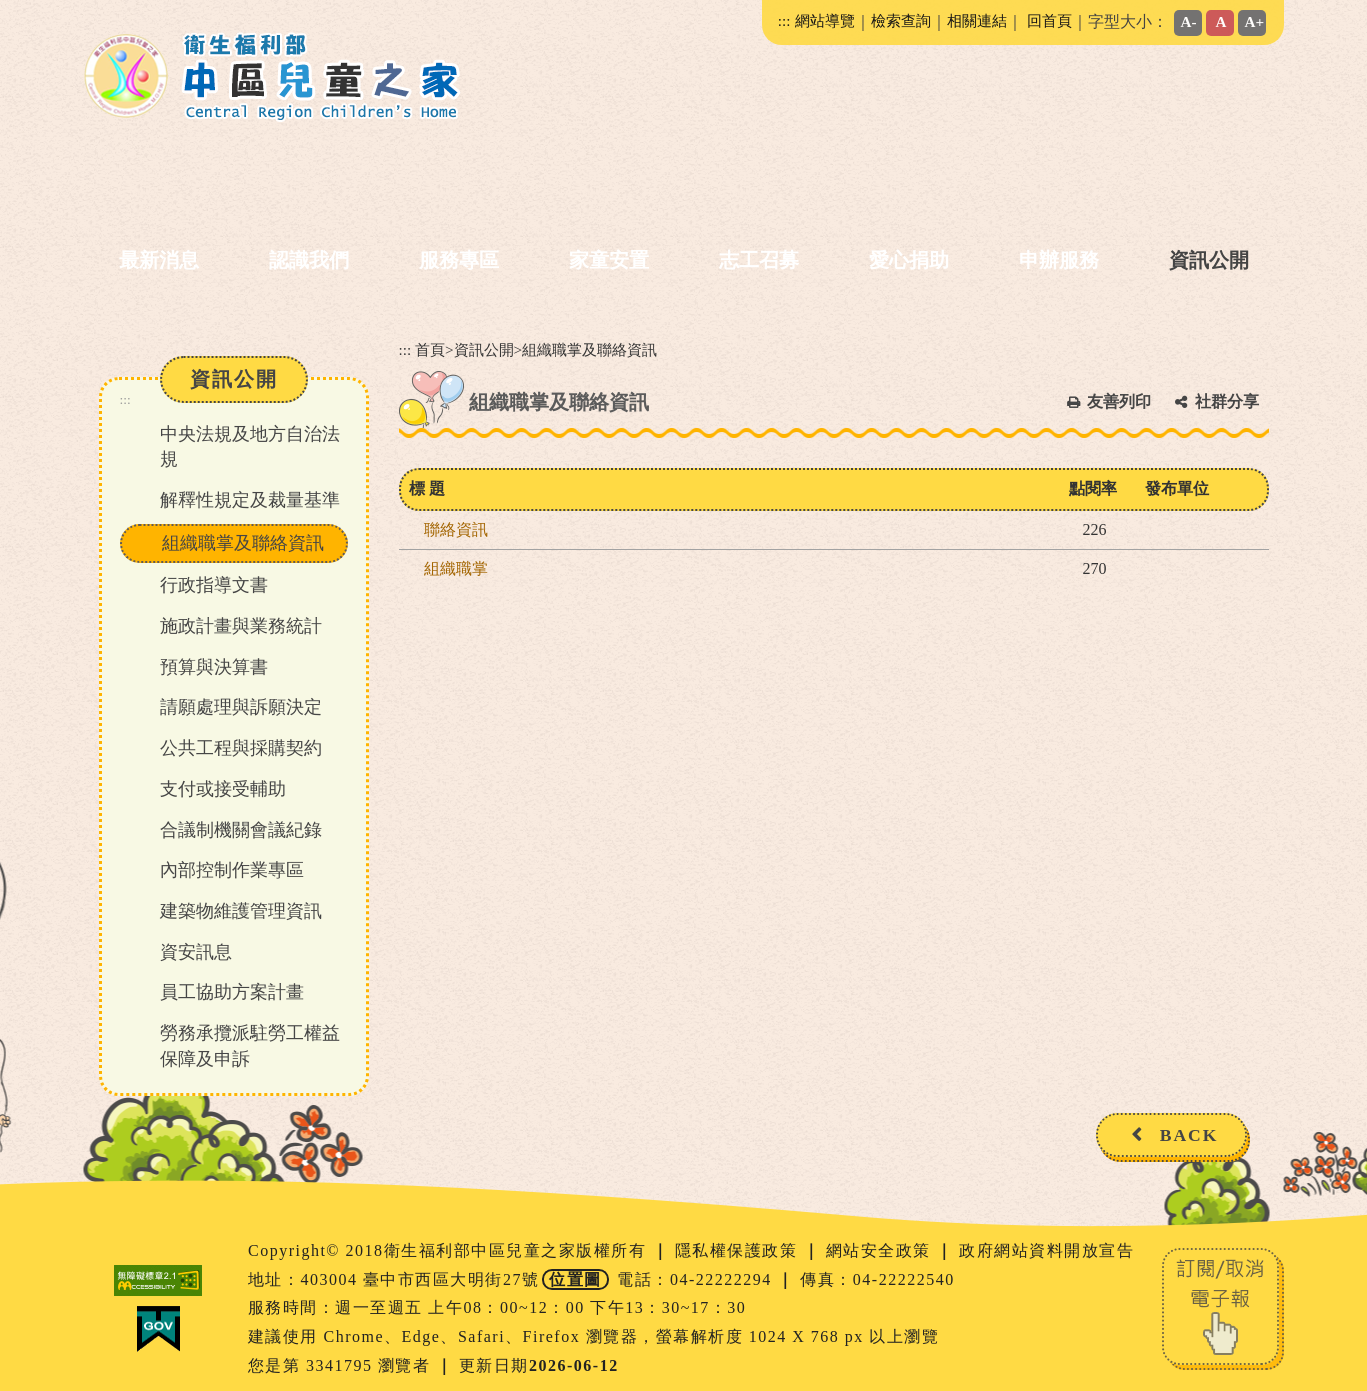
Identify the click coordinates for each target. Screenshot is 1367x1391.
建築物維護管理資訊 (241, 911)
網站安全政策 (881, 1250)
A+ (1255, 21)
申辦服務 (1059, 260)
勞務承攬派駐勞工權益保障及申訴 (250, 1046)
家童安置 (609, 260)
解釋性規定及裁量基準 (250, 500)
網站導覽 (825, 20)
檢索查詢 (901, 20)
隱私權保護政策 (739, 1250)
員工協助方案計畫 (232, 992)
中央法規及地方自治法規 (250, 447)
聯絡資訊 (456, 529)
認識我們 (309, 260)
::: (784, 20)
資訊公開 (1209, 260)
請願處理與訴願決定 (241, 707)
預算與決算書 (214, 667)
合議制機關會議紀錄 (241, 830)
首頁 (430, 349)
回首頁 (1049, 20)
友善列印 (1119, 401)
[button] (676, 1184)
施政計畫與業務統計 (241, 626)
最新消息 (159, 260)
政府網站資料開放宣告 (1046, 1250)
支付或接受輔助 (223, 789)
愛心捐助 (909, 260)
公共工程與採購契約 (241, 748)
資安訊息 (196, 952)
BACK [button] (1189, 1135)
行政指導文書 (214, 585)
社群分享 (1227, 401)
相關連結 (977, 20)
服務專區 (459, 260)
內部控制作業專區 (232, 870)
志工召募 (759, 260)
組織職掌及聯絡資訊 (243, 543)
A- (1189, 21)
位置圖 (575, 1279)
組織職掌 (456, 568)
